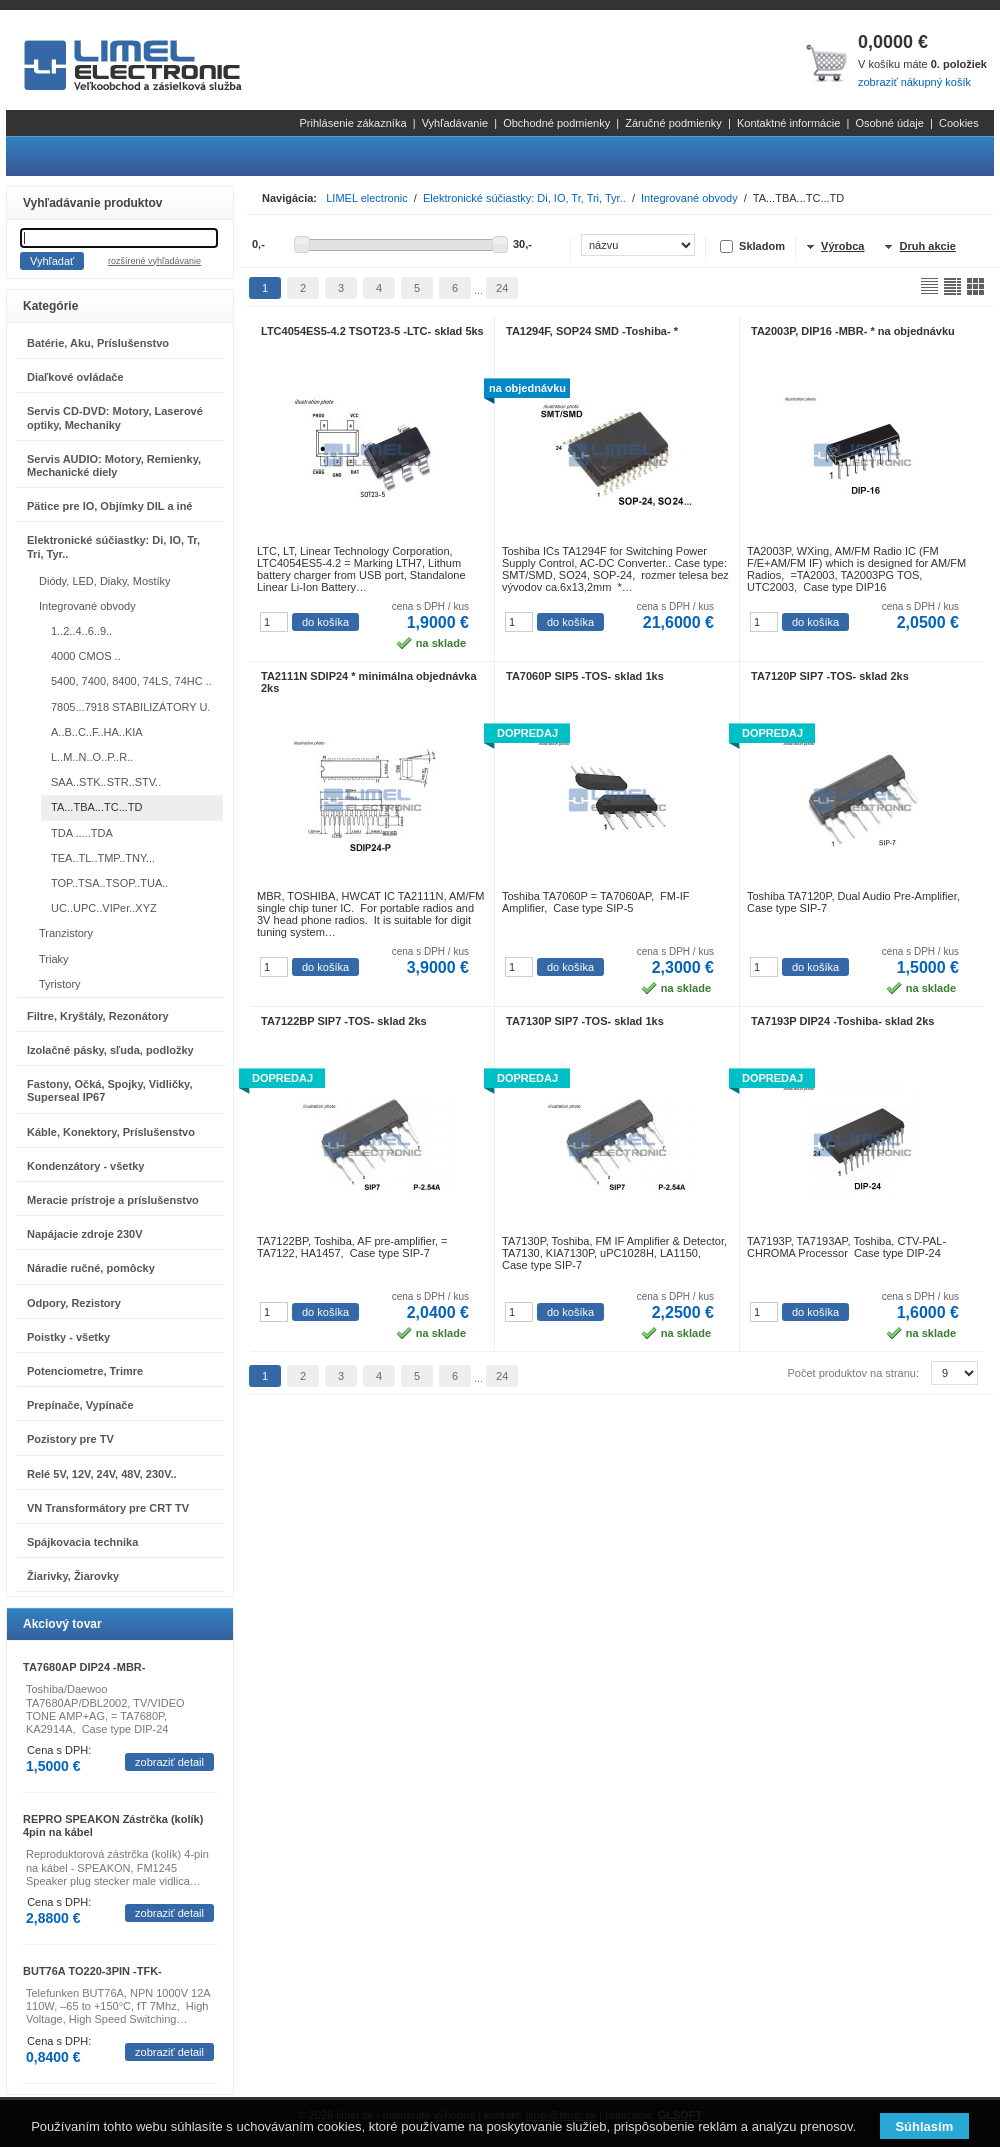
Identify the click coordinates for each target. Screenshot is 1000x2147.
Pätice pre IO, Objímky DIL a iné (109, 506)
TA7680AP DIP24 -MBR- (84, 1667)
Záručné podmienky (673, 123)
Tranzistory (66, 933)
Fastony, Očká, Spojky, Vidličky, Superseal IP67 (109, 1090)
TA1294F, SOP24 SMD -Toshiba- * (592, 331)
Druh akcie (928, 246)
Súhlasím (924, 2126)
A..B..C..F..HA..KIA (97, 732)
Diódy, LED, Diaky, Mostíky (105, 581)
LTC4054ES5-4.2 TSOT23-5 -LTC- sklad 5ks (372, 331)
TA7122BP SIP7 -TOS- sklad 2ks (344, 1021)
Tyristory (60, 984)
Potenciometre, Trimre (85, 1371)
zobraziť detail (169, 1762)
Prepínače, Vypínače (80, 1405)
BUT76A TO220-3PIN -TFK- (92, 1971)
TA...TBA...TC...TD (96, 807)
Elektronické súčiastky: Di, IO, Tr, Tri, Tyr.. (113, 546)
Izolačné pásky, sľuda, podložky (110, 1050)
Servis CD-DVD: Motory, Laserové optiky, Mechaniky (115, 417)
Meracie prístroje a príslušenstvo (113, 1200)
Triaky (54, 959)
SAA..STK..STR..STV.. (106, 782)
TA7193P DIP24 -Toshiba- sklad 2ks (842, 1021)
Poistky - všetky (68, 1337)
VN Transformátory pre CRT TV (108, 1508)
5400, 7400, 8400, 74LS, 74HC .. (131, 681)
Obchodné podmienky (556, 123)
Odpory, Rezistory (74, 1303)
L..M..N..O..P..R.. (92, 757)
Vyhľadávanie (455, 123)
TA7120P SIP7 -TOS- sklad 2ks (830, 676)
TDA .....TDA (82, 833)
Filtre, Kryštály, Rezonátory (98, 1016)
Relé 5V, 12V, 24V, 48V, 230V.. (102, 1474)
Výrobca (842, 246)
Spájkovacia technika (82, 1542)
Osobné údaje (889, 123)
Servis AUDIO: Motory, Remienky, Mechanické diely (114, 465)
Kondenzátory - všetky (85, 1166)
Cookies (959, 123)
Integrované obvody (87, 606)
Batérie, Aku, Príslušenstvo (98, 343)
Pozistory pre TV (70, 1439)
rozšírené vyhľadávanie (154, 261)
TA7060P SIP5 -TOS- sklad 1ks (585, 676)
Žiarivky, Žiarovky (73, 1576)
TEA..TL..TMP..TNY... (103, 858)
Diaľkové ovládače (75, 377)
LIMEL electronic (367, 198)
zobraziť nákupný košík (914, 82)
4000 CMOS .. (86, 656)
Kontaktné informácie (788, 123)
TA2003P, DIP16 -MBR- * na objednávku (853, 331)
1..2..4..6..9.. (81, 631)
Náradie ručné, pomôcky (91, 1268)
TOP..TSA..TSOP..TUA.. (109, 883)
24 (502, 288)
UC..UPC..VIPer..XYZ (104, 908)
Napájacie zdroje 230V (85, 1234)
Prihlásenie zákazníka (353, 123)
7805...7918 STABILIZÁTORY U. (130, 707)
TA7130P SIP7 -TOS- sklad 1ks (585, 1021)
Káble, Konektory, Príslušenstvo (111, 1132)
